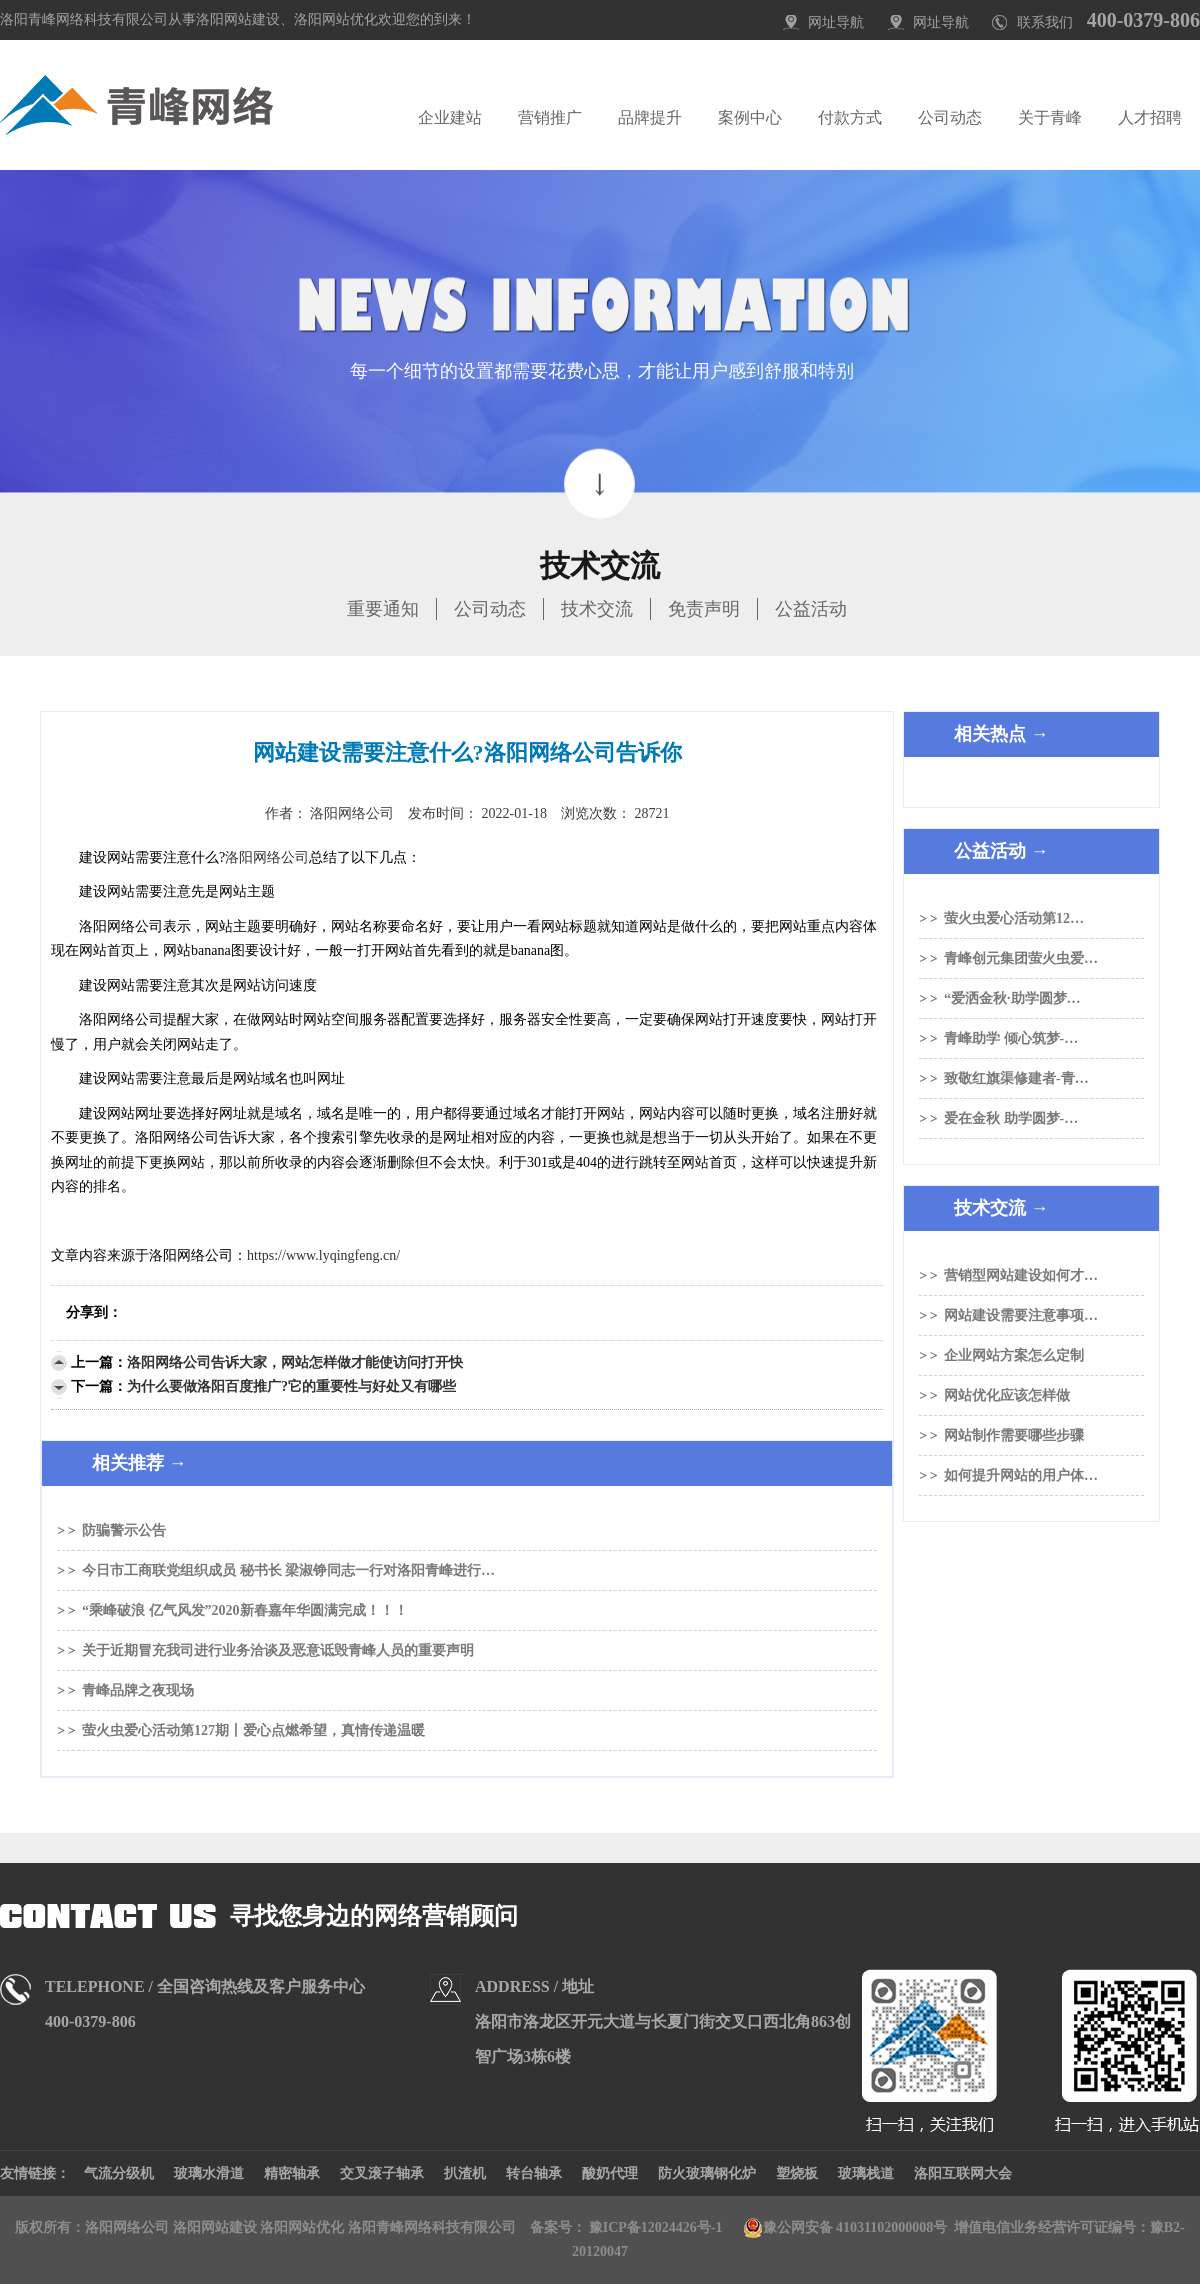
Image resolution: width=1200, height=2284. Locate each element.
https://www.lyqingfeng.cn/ (323, 1255)
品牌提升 (650, 117)
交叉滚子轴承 (382, 2173)
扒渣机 (465, 2173)
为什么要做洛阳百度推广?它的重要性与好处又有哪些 (291, 1386)
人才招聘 (1150, 117)
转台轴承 (534, 2173)
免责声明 (704, 609)
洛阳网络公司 (267, 857)
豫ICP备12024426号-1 (656, 2227)
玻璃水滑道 (209, 2173)
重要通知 (383, 609)
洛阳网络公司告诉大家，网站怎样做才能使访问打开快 (295, 1362)
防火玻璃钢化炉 (707, 2173)
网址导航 (836, 22)
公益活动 (811, 609)
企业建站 (450, 117)
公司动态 (950, 117)
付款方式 (850, 117)
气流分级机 (119, 2173)
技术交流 (597, 609)
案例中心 (750, 117)
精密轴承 (292, 2173)
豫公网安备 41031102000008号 (845, 2228)
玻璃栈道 (866, 2173)
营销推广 (550, 117)
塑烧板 (797, 2173)
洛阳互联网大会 (963, 2173)
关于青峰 (1050, 117)
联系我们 (1045, 22)
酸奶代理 (610, 2173)
